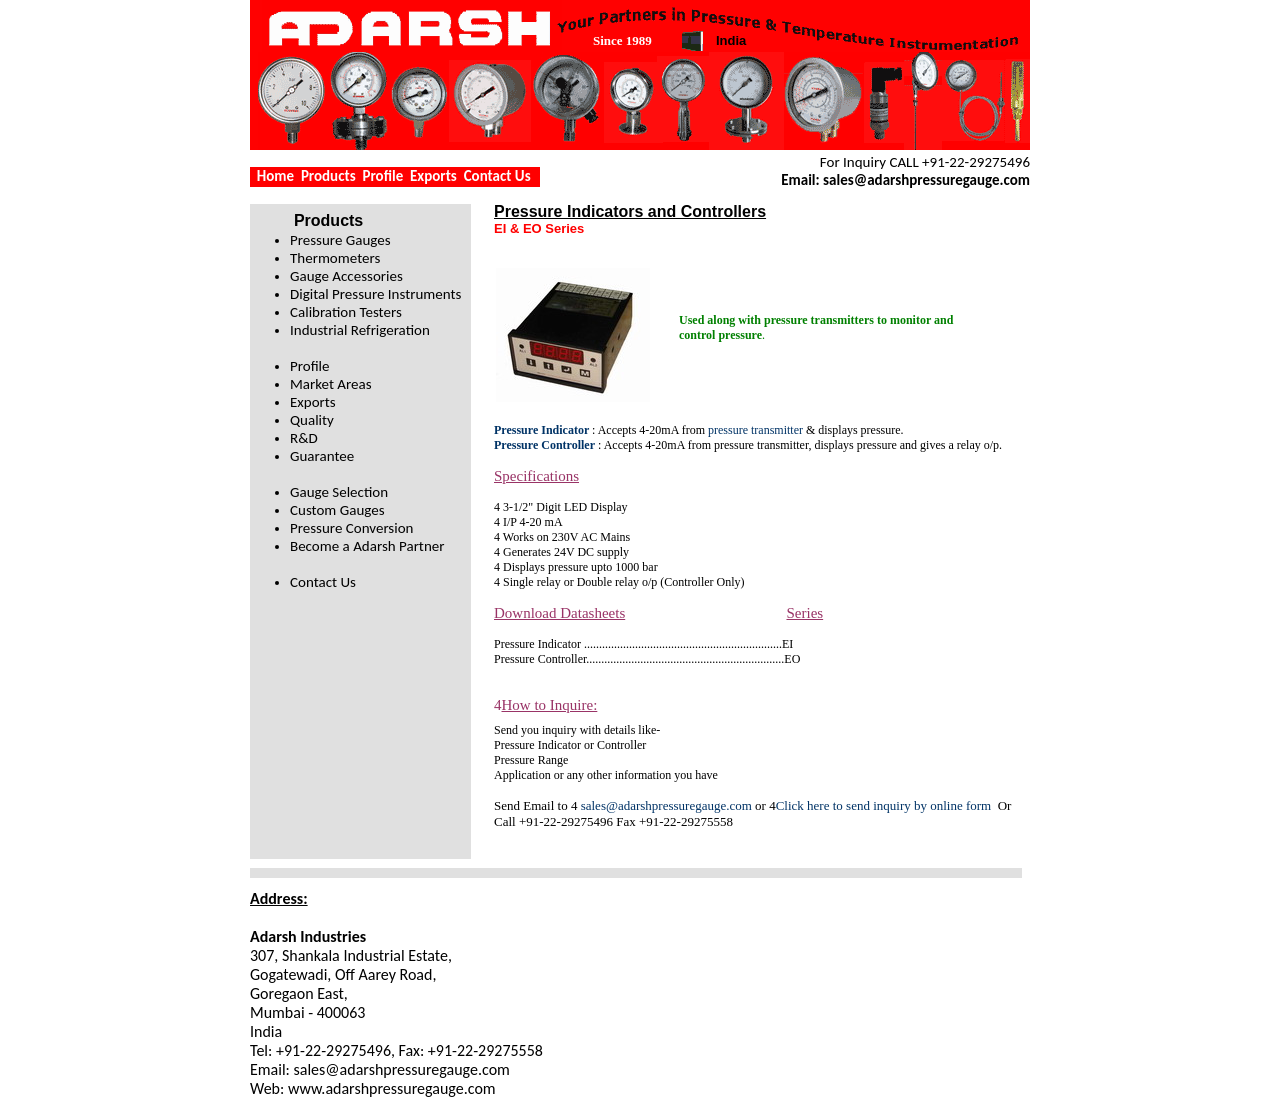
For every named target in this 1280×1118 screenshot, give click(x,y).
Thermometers (335, 258)
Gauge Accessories (346, 276)
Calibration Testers (346, 312)
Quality (312, 420)
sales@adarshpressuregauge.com (666, 805)
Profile (382, 176)
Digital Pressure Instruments (375, 294)
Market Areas (331, 384)
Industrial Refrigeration (360, 330)
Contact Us (497, 176)
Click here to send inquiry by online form (887, 805)
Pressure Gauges (340, 240)
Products (328, 176)
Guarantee (322, 456)
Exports (433, 176)
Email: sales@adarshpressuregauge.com (905, 180)
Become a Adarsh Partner (367, 546)
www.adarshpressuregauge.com (392, 1088)
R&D (304, 438)
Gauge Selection (339, 492)
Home (275, 176)
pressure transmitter (755, 430)
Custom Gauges (337, 510)
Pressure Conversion (351, 528)
